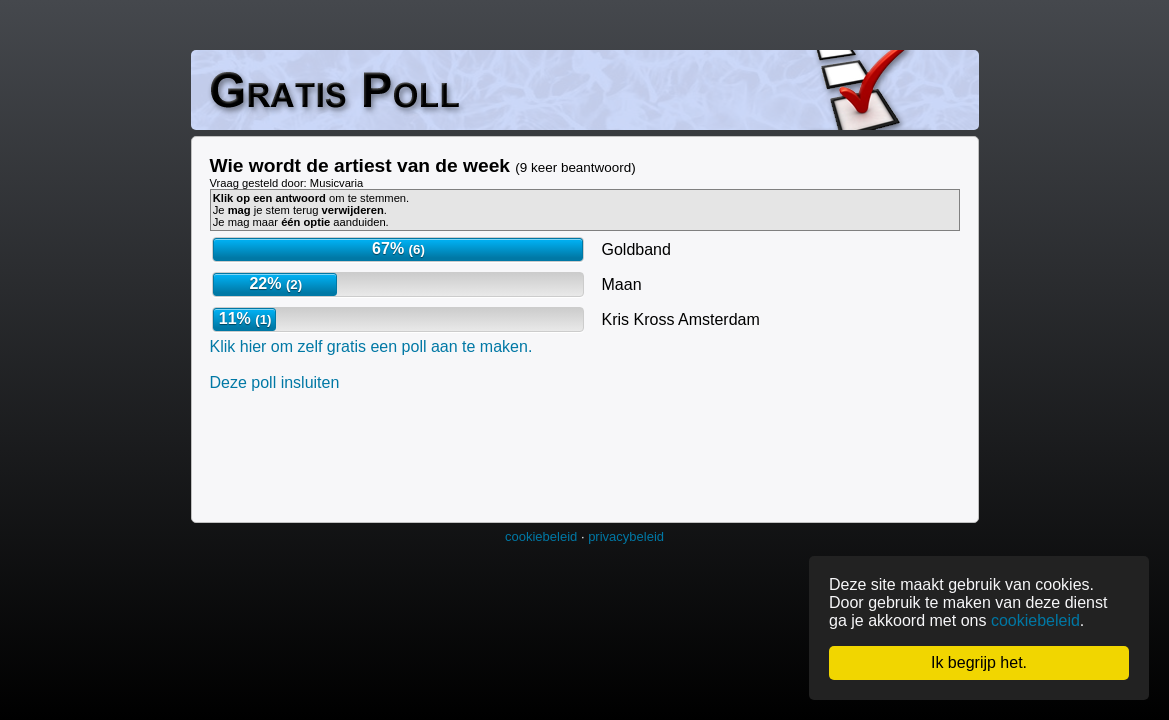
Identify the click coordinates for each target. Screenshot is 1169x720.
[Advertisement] (574, 455)
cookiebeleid (541, 536)
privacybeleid (626, 536)
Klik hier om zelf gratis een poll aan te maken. (371, 346)
